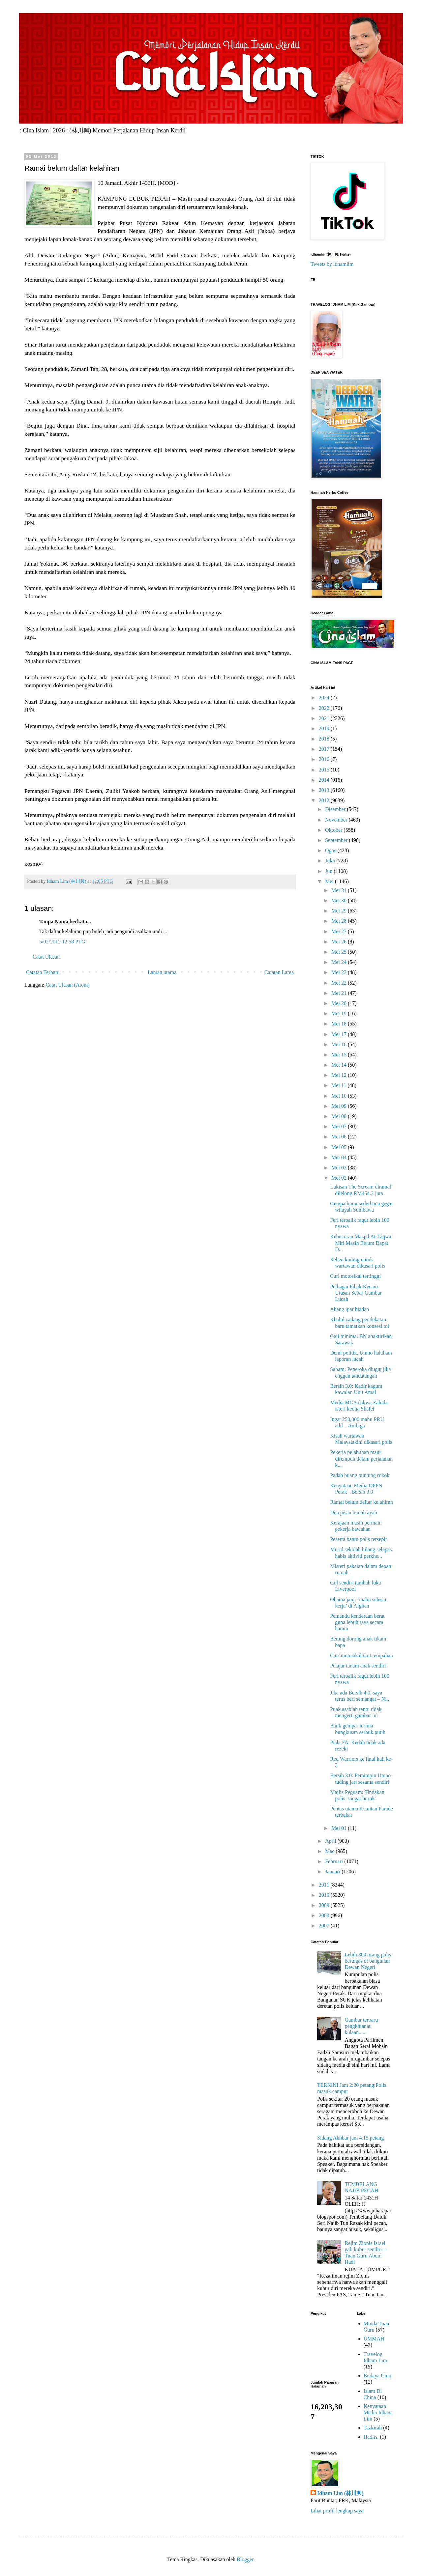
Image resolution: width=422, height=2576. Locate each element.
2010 (325, 1895)
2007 (325, 1925)
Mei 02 (339, 1178)
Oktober (334, 830)
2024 (325, 697)
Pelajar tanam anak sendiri (358, 1665)
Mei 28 (339, 921)
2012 (325, 800)
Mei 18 (339, 1023)
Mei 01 (339, 1828)
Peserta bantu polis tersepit (358, 1539)
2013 (325, 790)
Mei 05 (339, 1147)
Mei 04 (339, 1157)
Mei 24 (339, 962)
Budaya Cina (377, 2375)
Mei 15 (339, 1054)
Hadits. (371, 2437)
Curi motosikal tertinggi (355, 1276)
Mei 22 (339, 983)
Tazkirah (373, 2427)
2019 (325, 728)
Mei (330, 881)
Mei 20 (339, 1003)
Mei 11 (339, 1085)
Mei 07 (339, 1126)
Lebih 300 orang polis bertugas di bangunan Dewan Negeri (368, 1961)
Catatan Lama (279, 972)
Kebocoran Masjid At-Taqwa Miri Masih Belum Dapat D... (360, 1243)
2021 (325, 718)
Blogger (245, 2559)
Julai (330, 860)
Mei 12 (339, 1075)
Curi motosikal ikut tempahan (361, 1655)
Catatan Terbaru (43, 972)
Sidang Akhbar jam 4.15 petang (350, 2138)
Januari (333, 1871)
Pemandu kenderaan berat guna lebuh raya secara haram (357, 1622)
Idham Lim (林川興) (340, 2493)
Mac (330, 1851)
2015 (325, 769)
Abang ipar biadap (349, 1309)
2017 (325, 749)
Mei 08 (339, 1116)
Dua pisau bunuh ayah (353, 1512)
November (337, 820)
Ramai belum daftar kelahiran (361, 1502)
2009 (325, 1905)
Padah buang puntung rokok (359, 1475)
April (331, 1841)
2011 (324, 1885)
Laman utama (162, 972)
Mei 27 (339, 931)
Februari (334, 1861)
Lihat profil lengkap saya (337, 2510)
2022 (325, 708)
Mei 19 (339, 1013)
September (337, 840)
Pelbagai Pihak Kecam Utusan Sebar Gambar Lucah (355, 1293)
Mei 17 (339, 1034)
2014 (325, 780)
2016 (325, 759)
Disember (336, 809)
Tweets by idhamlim (332, 264)
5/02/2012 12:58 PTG (62, 941)
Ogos (331, 850)
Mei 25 (339, 952)
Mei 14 (339, 1065)
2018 (325, 739)
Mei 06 (339, 1136)
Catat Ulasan (46, 957)
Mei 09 (339, 1106)
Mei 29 (339, 910)
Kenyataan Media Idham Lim (378, 2412)
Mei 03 (339, 1167)
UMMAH (374, 2338)
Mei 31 (339, 890)
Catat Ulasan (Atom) (67, 985)
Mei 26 (339, 941)
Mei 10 (339, 1096)
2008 (325, 1915)
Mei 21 (339, 993)
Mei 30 (339, 900)
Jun (329, 871)
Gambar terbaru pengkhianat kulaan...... (361, 2026)
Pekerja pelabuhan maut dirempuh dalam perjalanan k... (361, 1458)
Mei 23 (339, 972)
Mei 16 (339, 1044)
